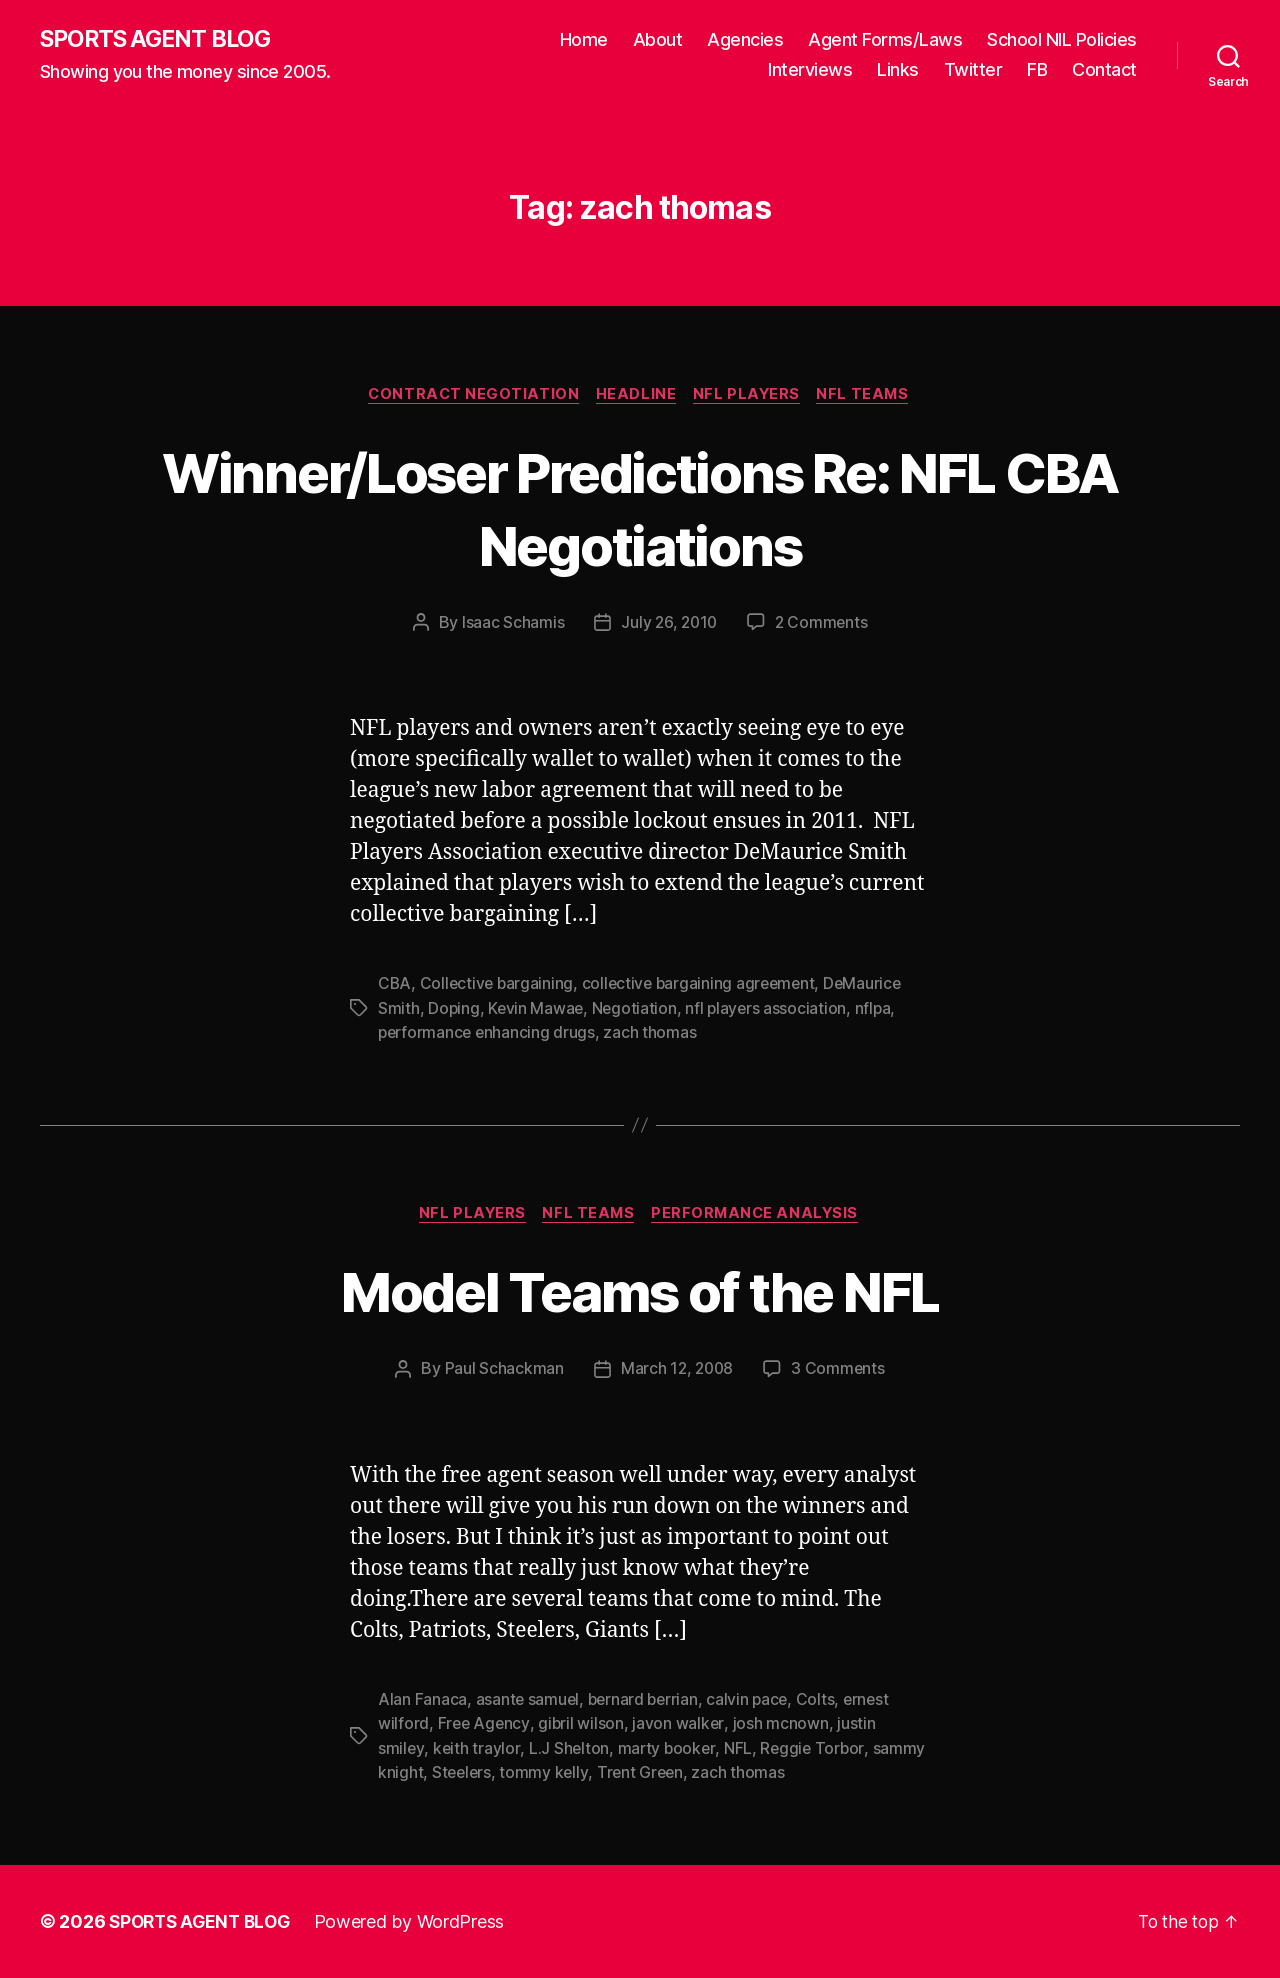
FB (1037, 70)
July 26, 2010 (668, 625)
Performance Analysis (761, 1216)
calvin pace (753, 1701)
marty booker (668, 1749)
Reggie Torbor (816, 1749)
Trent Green (644, 1773)
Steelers (463, 1773)
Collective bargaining (499, 986)
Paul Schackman (501, 1371)
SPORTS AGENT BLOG (161, 40)
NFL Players (750, 396)
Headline (635, 396)
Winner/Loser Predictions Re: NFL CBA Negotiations (640, 509)
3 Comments (840, 1371)
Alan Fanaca (422, 1701)
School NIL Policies (1062, 40)
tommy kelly (546, 1773)
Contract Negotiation (469, 396)
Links (898, 70)
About (658, 40)
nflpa (878, 1010)
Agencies (745, 40)
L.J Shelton (569, 1749)
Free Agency (485, 1725)
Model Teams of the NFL (639, 1292)
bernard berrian (646, 1701)
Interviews (810, 70)
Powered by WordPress (418, 1921)
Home (584, 40)
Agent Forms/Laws (885, 40)
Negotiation (637, 1010)
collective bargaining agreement (704, 986)
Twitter (973, 70)
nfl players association (770, 1010)
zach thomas (654, 1034)
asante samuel (529, 1701)
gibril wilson (583, 1725)
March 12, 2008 (676, 1371)
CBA (395, 986)
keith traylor (477, 1749)
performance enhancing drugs (489, 1034)
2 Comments (823, 625)
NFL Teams (870, 396)
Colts (822, 1701)
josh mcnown (783, 1725)
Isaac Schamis (510, 625)
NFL (741, 1749)
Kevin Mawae (537, 1010)
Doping (454, 1010)
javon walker (681, 1725)
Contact (1104, 70)
